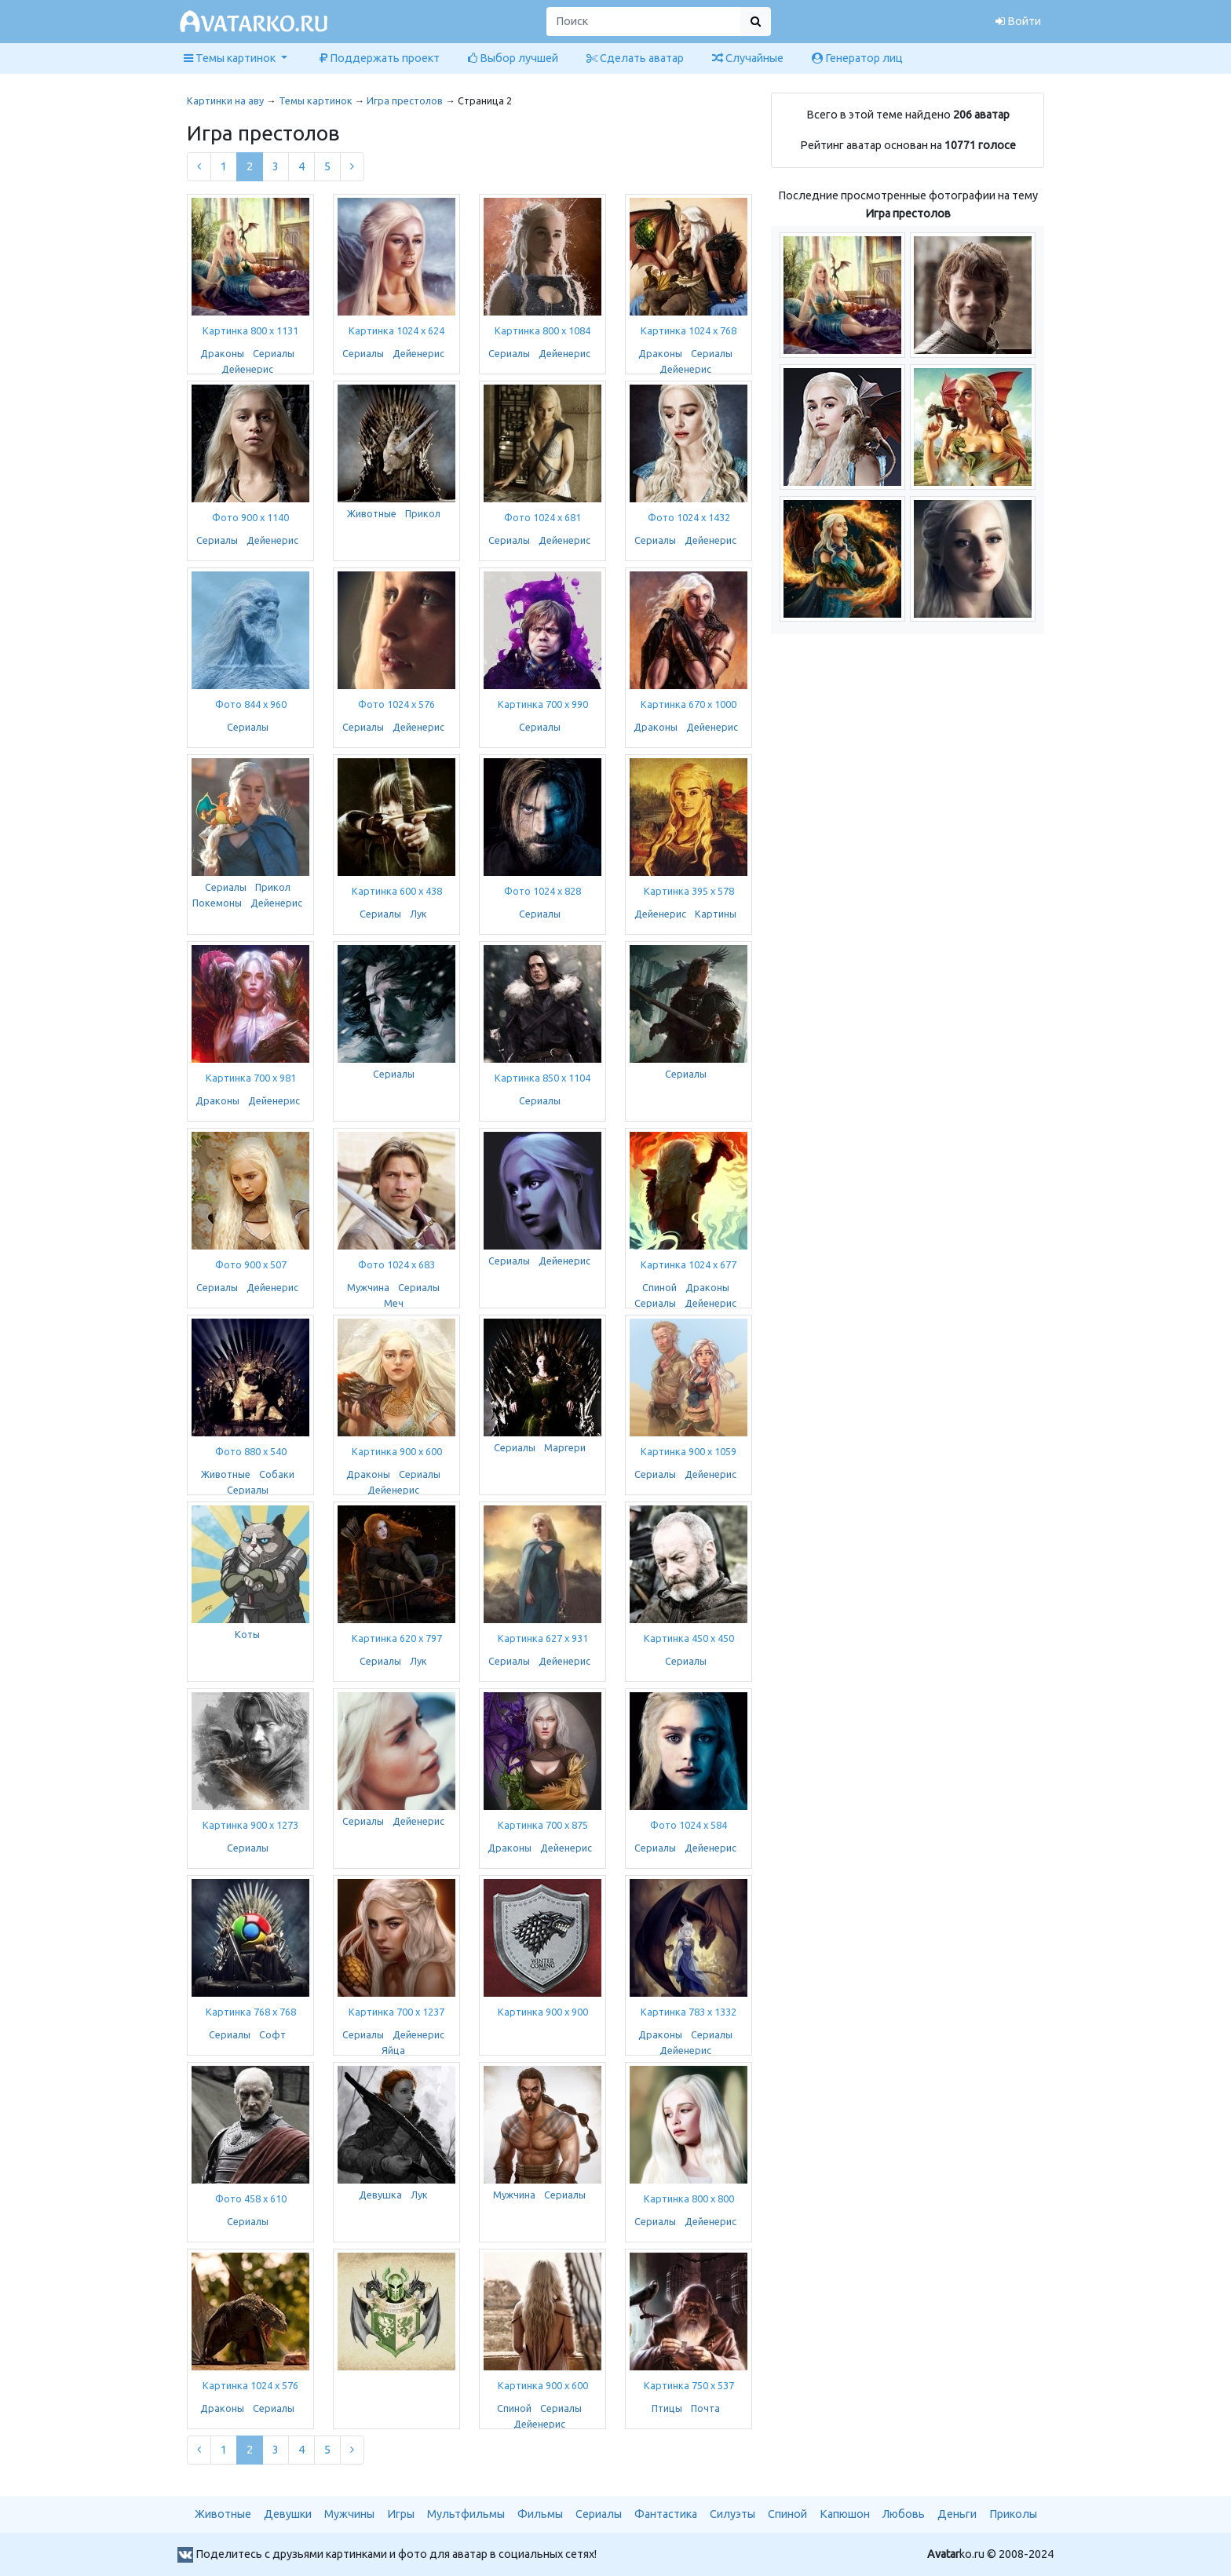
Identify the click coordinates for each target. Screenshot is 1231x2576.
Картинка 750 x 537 (689, 2385)
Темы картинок (315, 100)
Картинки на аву (225, 100)
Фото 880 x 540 (251, 1451)
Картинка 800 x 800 (689, 2198)
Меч (394, 1302)
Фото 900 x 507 (251, 1264)
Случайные (748, 58)
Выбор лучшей (513, 58)
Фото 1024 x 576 (396, 704)
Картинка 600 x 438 (397, 890)
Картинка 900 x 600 (397, 1451)
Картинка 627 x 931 (543, 1638)
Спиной (659, 1287)
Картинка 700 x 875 (543, 1824)
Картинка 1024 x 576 (250, 2385)
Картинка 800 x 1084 (542, 330)
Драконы (222, 353)
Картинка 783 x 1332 (688, 2011)
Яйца (393, 2050)
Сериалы (273, 353)
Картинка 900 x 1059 (688, 1451)
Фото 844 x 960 (251, 704)
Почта (705, 2408)
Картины (715, 913)
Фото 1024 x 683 (396, 1264)
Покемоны (217, 902)
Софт (272, 2034)
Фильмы (540, 2514)
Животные (371, 513)
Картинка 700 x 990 (543, 704)
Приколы (1013, 2514)
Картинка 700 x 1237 (396, 2011)
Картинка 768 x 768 (251, 2011)
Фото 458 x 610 (251, 2198)
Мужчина (368, 1287)
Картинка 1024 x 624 (396, 330)
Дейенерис (247, 368)
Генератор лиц (857, 58)
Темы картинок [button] (231, 58)
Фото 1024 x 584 (688, 1824)
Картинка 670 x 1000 (688, 704)
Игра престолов (405, 100)
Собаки (276, 1474)
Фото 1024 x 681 (542, 517)
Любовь (903, 2514)
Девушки (288, 2514)
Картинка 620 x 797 (397, 1638)
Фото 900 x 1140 (250, 517)
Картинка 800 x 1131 (250, 330)
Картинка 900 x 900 (543, 2011)
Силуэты (732, 2514)
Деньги (957, 2514)
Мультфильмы (466, 2514)
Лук (418, 913)
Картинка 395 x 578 (689, 890)
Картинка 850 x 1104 (542, 1077)
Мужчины (349, 2514)
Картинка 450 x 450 (689, 1638)
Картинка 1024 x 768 (688, 330)
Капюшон (845, 2514)
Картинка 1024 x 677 (688, 1264)
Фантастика (665, 2514)
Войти (1018, 21)
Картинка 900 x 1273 (250, 1824)
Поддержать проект (380, 58)
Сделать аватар (635, 58)
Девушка (380, 2194)
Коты (247, 1634)
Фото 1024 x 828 (542, 890)
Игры (401, 2514)
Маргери (565, 1447)
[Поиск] (643, 21)
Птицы (667, 2408)
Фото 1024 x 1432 (689, 517)
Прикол (422, 513)
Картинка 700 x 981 (251, 1077)
